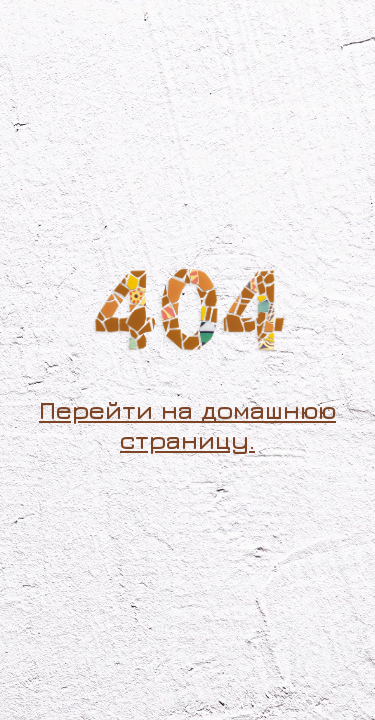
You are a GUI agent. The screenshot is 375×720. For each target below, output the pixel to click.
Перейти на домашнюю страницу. (187, 424)
